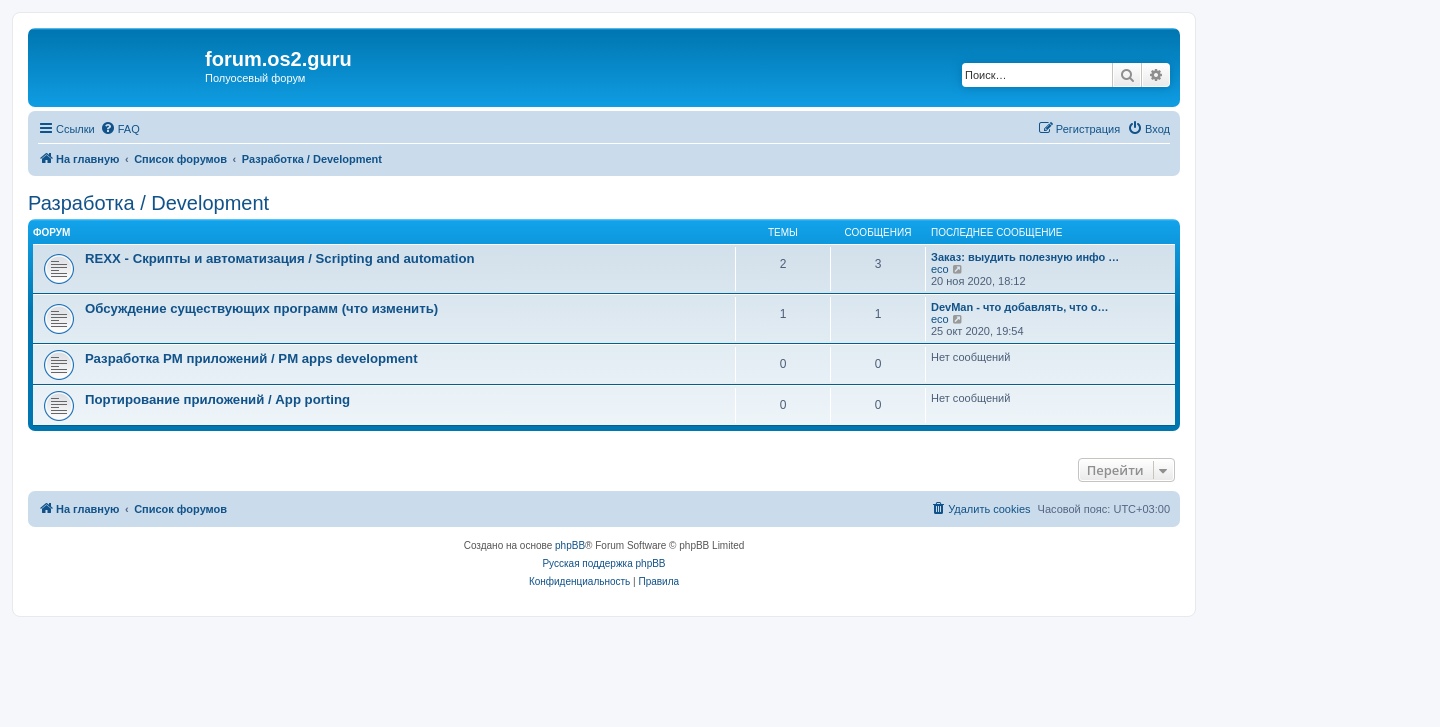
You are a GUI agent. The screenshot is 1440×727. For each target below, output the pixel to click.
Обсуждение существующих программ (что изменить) (261, 308)
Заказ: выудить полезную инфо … (1025, 257)
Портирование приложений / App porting (217, 399)
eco (940, 269)
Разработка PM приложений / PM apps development (251, 358)
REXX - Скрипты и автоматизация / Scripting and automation (280, 258)
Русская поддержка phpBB (603, 563)
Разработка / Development (148, 203)
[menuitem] (120, 129)
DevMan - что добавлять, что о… (1019, 307)
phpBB (570, 545)
